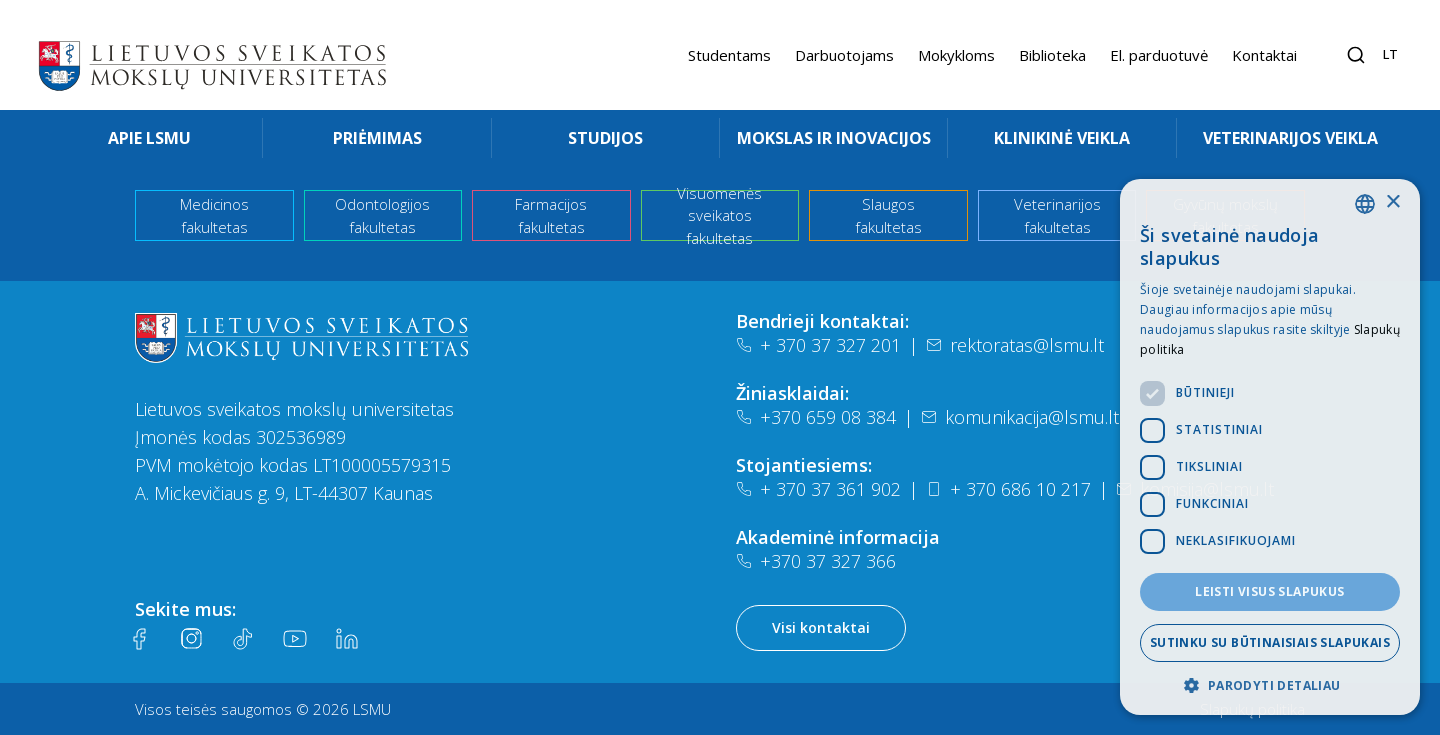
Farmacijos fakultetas (551, 215)
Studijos (605, 138)
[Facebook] (139, 639)
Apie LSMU (149, 138)
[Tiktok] (243, 639)
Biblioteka (1052, 55)
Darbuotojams (844, 55)
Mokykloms (956, 55)
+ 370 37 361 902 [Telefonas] (818, 489)
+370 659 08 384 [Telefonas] (816, 417)
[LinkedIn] (347, 639)
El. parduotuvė (1159, 55)
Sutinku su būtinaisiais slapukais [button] (1270, 642)
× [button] (1392, 202)
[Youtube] (295, 639)
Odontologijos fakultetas (382, 215)
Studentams (729, 55)
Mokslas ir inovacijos (834, 138)
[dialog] (1270, 447)
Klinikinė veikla (1062, 138)
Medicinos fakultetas (214, 215)
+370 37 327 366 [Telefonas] (816, 561)
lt (1390, 54)
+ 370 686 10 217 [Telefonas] (1008, 489)
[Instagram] (191, 639)
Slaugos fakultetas (888, 215)
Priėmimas (377, 138)
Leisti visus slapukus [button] (1269, 591)
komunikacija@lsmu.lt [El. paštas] (1020, 417)
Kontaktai (1264, 55)
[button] (1270, 685)
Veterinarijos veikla (1290, 138)
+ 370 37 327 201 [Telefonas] (818, 345)
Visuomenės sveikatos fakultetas (719, 215)
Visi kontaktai (821, 627)
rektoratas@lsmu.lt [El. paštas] (1015, 345)
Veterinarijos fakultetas (1057, 215)
